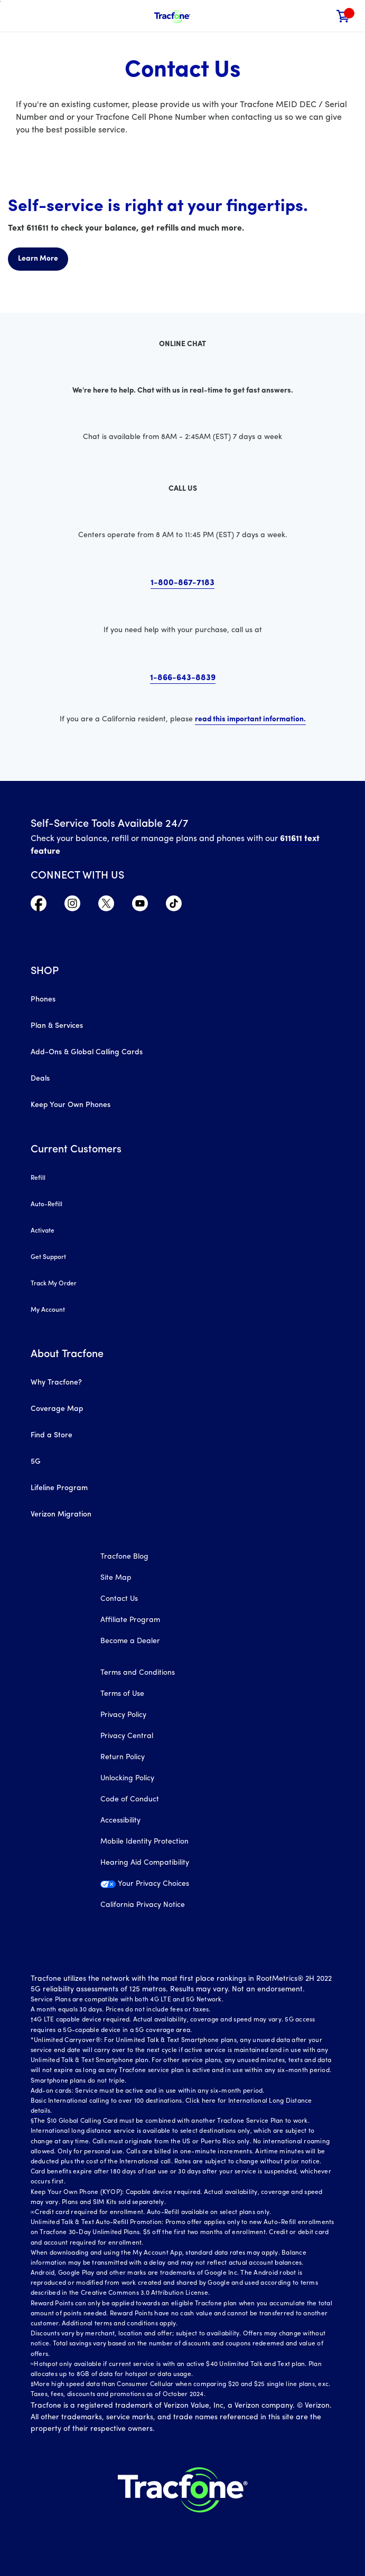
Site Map (116, 1578)
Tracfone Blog (124, 1557)
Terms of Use (122, 1694)
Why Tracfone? (56, 1383)
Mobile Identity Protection (144, 1842)
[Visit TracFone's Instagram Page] (72, 908)
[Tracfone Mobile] (172, 16)
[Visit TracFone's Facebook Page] (38, 908)
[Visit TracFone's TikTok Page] (174, 908)
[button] (321, 16)
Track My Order (54, 1284)
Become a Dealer (130, 1641)
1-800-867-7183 (182, 583)
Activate (42, 1231)
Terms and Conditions (137, 1673)
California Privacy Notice (142, 1905)
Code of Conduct (129, 1800)
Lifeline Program (59, 1488)
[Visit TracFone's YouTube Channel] (140, 908)
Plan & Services (57, 1026)
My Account (48, 1310)
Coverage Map (57, 1409)
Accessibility (120, 1821)
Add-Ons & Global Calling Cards (87, 1052)
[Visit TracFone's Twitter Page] (106, 908)
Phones (43, 1000)
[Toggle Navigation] (16, 16)
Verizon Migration (61, 1515)
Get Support (48, 1257)
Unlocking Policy (127, 1778)
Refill (38, 1178)
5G (36, 1462)
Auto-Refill (46, 1204)
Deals (40, 1079)
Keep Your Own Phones (70, 1105)
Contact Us (119, 1599)
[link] (343, 16)
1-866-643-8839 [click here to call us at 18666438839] (183, 678)
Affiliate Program (130, 1620)
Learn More (38, 259)
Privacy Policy (123, 1715)
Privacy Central (126, 1736)
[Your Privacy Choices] (182, 1889)
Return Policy (122, 1757)
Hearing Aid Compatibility (144, 1863)
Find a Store (51, 1435)
